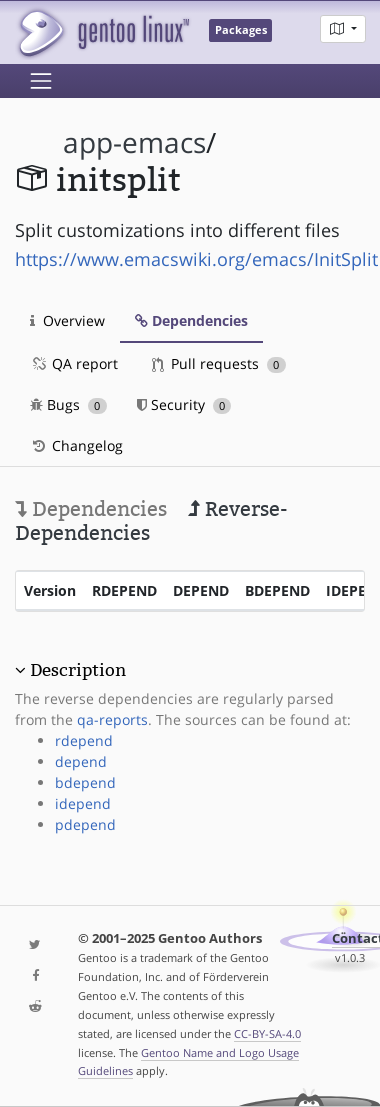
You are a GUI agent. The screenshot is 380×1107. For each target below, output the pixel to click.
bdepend (85, 782)
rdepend (84, 740)
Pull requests (219, 363)
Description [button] (78, 670)
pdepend (85, 824)
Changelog (76, 445)
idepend (83, 803)
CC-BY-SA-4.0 (267, 1033)
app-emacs (134, 142)
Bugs (68, 404)
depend (81, 761)
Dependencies (191, 320)
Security (184, 404)
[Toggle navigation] (41, 81)
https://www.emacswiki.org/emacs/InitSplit (196, 259)
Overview (67, 320)
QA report (74, 363)
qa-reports (112, 719)
